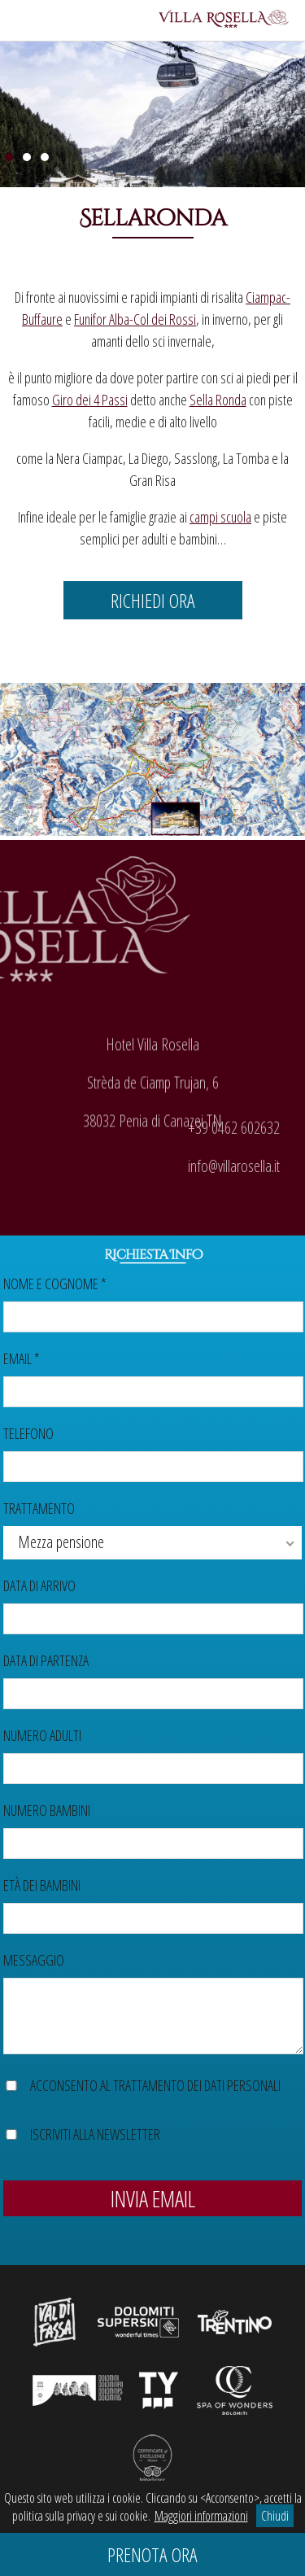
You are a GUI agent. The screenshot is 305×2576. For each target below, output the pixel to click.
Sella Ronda (218, 399)
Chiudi (275, 2516)
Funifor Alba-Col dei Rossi (135, 319)
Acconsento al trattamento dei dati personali (155, 2085)
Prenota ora (152, 2554)
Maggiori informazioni (201, 2516)
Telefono (28, 1433)
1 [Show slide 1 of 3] (9, 157)
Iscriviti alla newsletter (95, 2134)
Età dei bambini (42, 1885)
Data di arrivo (39, 1585)
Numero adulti (42, 1735)
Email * (21, 1358)
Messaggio (33, 1960)
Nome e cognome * (55, 1283)
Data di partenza (46, 1660)
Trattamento (39, 1508)
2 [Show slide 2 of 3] (27, 157)
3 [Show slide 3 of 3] (45, 157)
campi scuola (220, 517)
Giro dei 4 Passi (90, 399)
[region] (152, 111)
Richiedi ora (153, 600)
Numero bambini (46, 1810)
